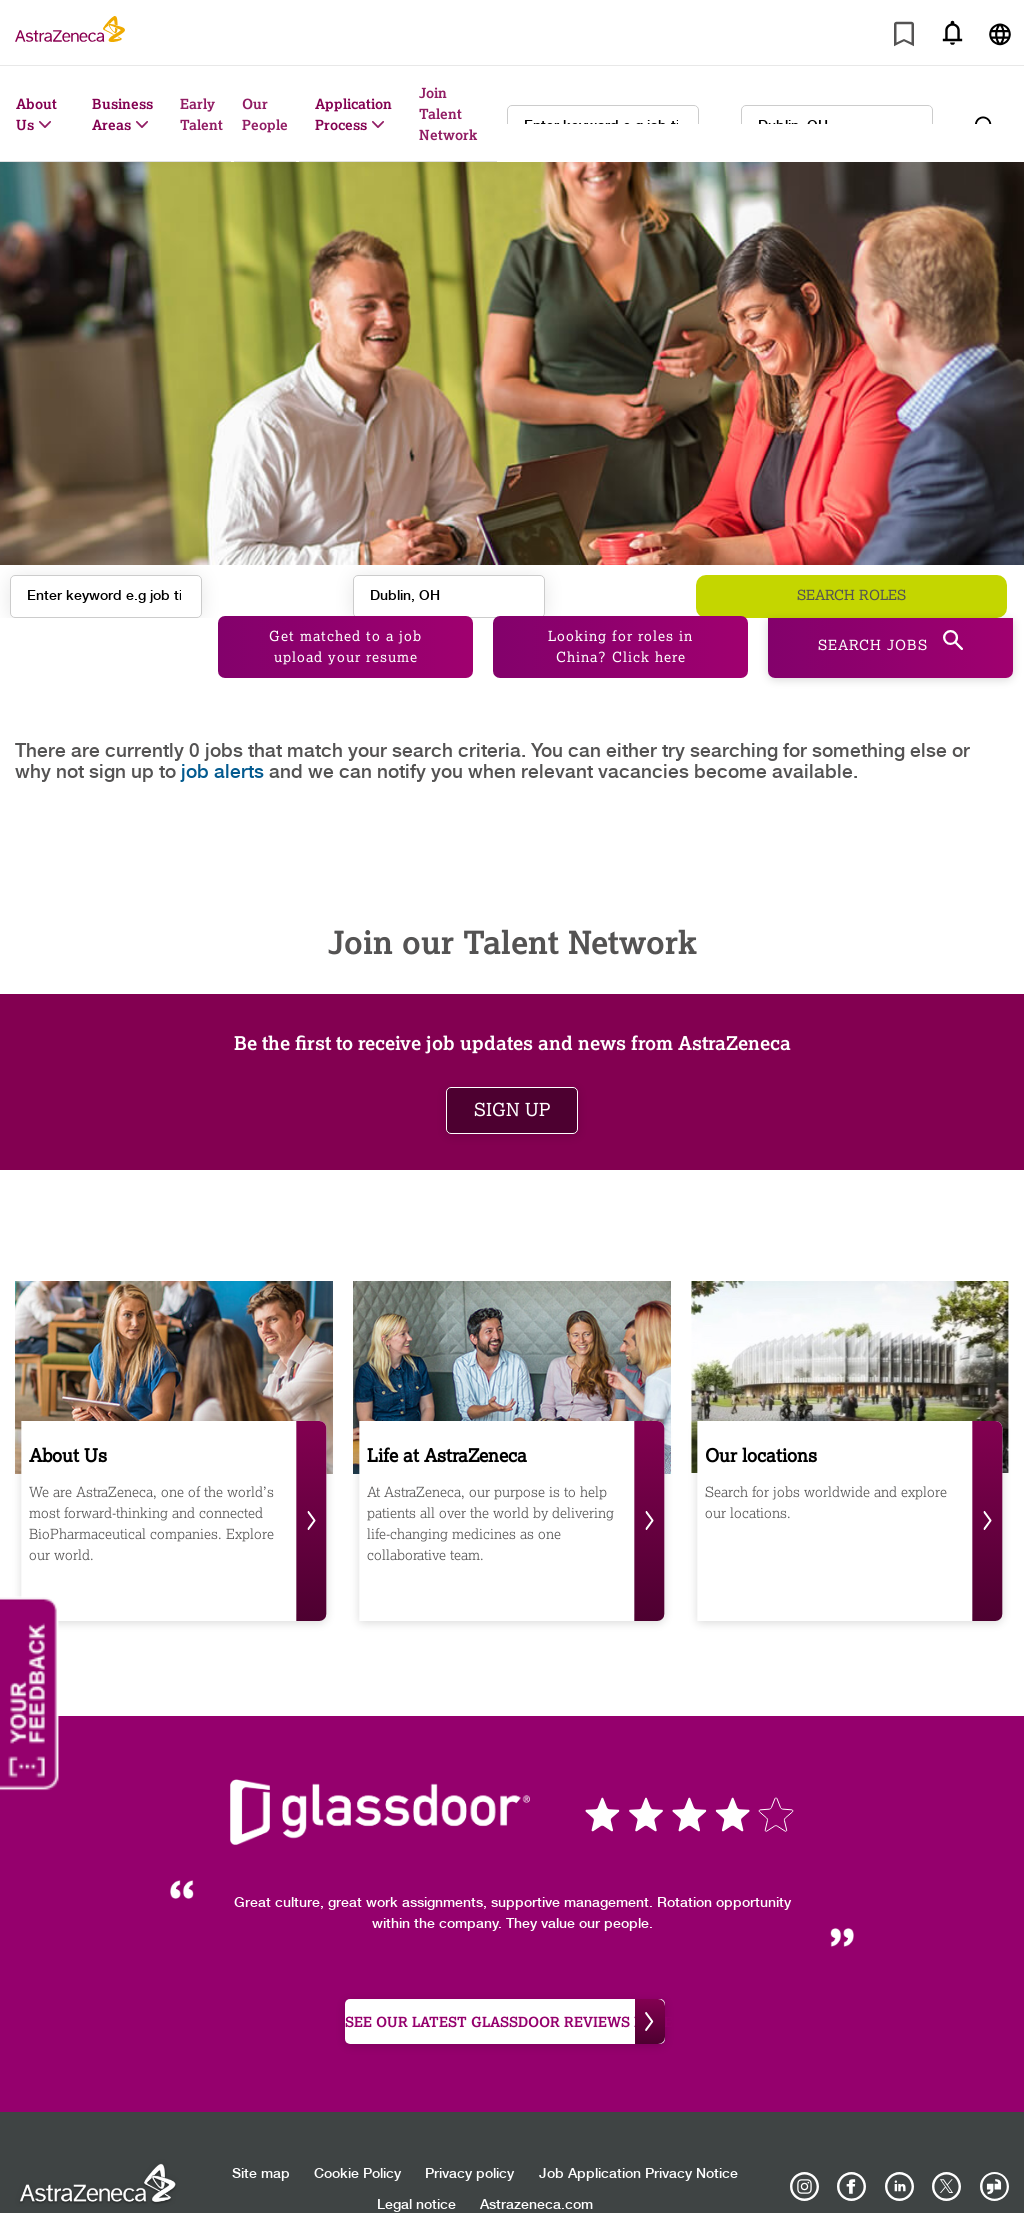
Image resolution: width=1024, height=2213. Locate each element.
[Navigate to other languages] (1000, 32)
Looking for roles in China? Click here (620, 608)
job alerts (222, 733)
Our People (265, 114)
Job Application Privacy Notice (638, 2136)
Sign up (512, 1071)
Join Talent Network (448, 113)
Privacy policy (469, 2136)
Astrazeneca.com (536, 2167)
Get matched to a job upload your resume (345, 608)
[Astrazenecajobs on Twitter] (947, 2149)
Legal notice (416, 2167)
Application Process (353, 114)
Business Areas (122, 114)
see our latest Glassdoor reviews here (505, 1983)
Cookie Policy (357, 2136)
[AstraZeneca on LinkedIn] (899, 2149)
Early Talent (201, 114)
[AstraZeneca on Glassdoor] (994, 2149)
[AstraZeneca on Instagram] (805, 2149)
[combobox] (837, 114)
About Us (36, 114)
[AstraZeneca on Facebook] (852, 2149)
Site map (261, 2136)
